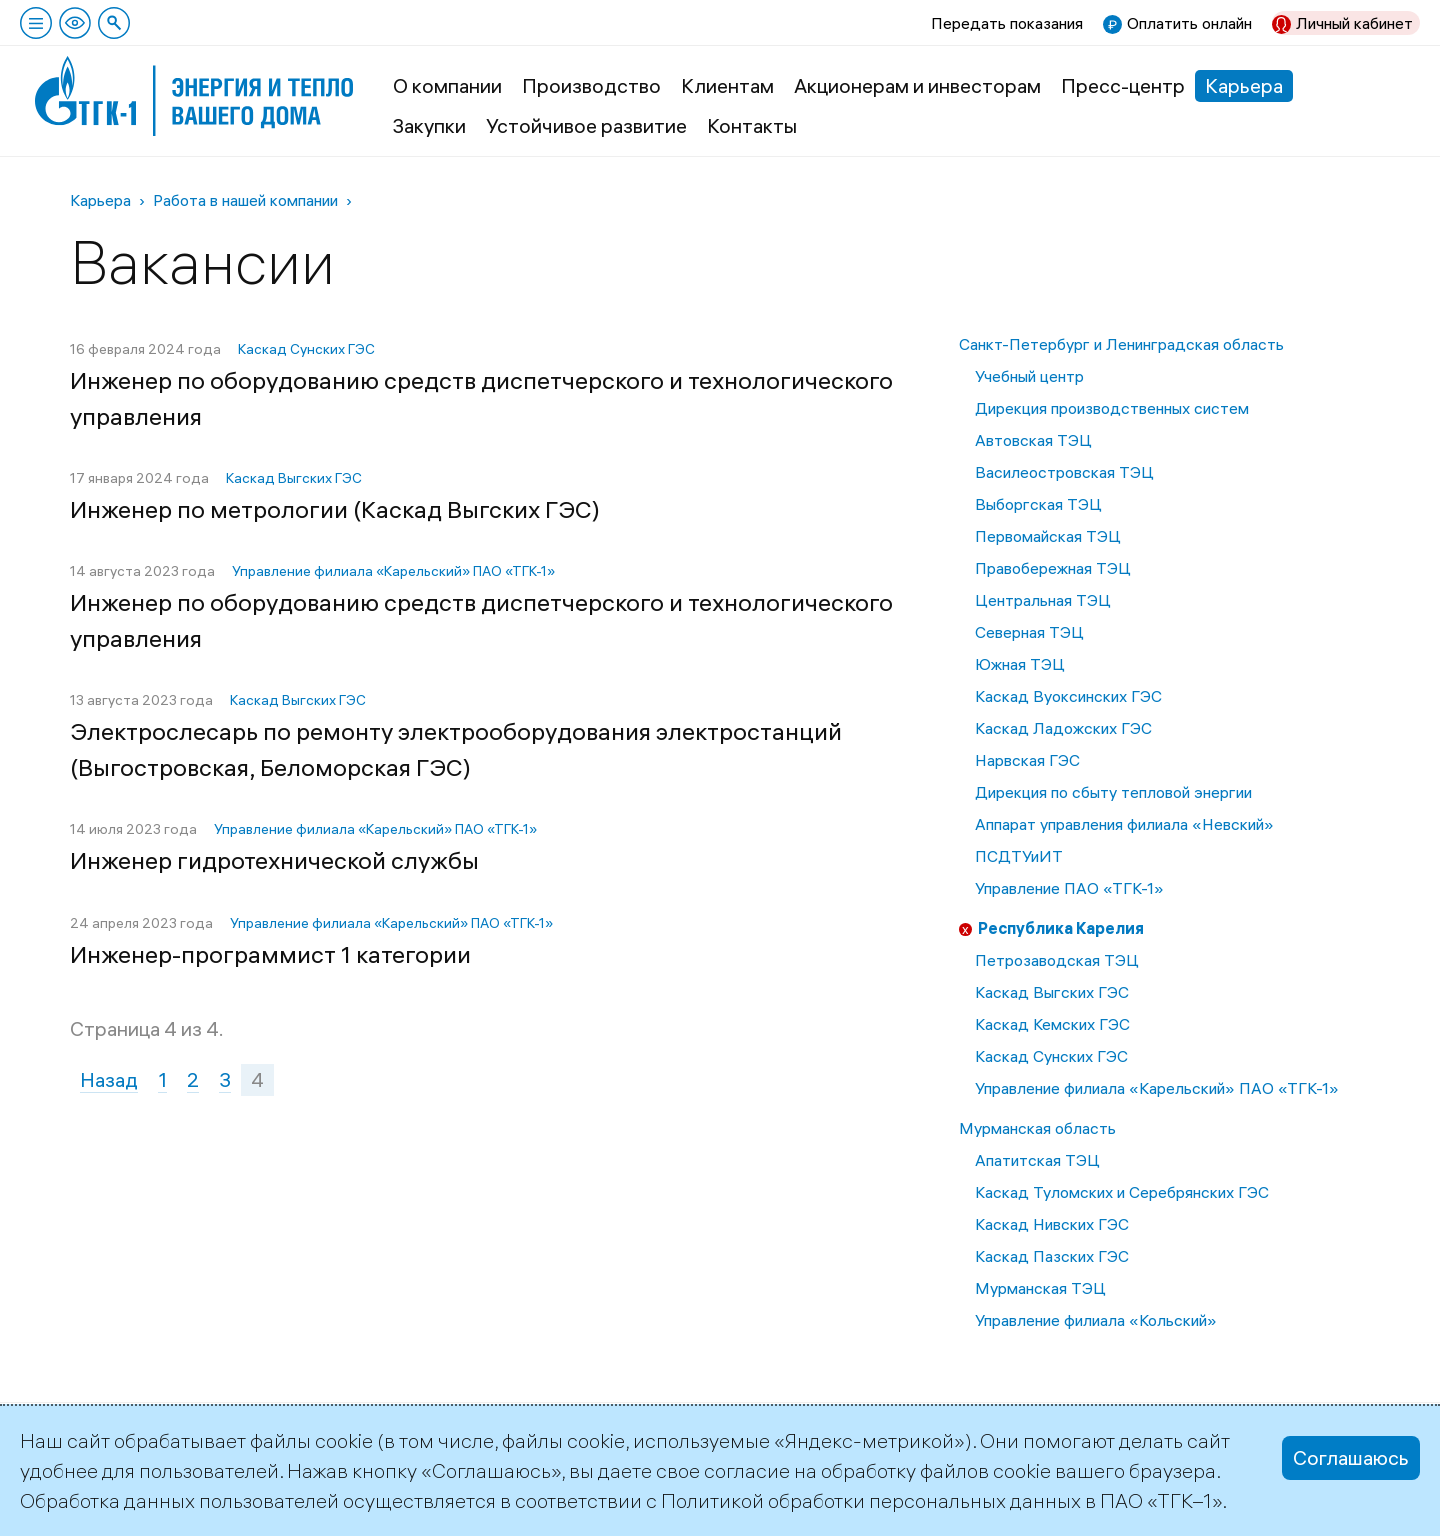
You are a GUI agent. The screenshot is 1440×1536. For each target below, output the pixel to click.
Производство (591, 85)
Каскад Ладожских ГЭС (1063, 728)
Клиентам (727, 85)
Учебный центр (1029, 376)
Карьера (1244, 85)
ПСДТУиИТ (1019, 856)
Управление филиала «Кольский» (1096, 1320)
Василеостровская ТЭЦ (1064, 472)
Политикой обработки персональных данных (871, 1500)
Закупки (429, 125)
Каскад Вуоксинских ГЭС (1068, 696)
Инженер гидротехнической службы (274, 860)
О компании (447, 85)
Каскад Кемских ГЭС (1052, 1024)
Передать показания (1007, 23)
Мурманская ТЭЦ (1040, 1288)
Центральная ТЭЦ (1043, 600)
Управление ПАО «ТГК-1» (1069, 888)
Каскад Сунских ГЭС (1051, 1056)
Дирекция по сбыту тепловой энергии (1113, 792)
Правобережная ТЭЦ (1053, 568)
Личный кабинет (1354, 23)
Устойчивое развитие (586, 125)
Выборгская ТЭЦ (1038, 504)
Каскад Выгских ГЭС (1052, 992)
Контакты (752, 125)
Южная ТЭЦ (1020, 664)
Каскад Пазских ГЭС (1052, 1256)
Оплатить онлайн (1189, 23)
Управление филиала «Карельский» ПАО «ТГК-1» (1157, 1088)
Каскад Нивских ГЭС (1052, 1224)
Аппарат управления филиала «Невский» (1124, 824)
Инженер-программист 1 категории (270, 954)
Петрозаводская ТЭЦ (1057, 960)
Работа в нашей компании (245, 200)
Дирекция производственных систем (1112, 408)
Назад (109, 1079)
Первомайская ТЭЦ (1048, 536)
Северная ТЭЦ (1029, 632)
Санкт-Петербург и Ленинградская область (1121, 344)
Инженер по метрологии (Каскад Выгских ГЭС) (335, 509)
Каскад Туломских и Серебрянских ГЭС (1122, 1192)
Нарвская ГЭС (1027, 760)
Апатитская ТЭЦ (1037, 1160)
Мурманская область (1037, 1128)
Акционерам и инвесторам (917, 85)
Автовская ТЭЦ (1033, 440)
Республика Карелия (1061, 928)
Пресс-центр (1123, 85)
